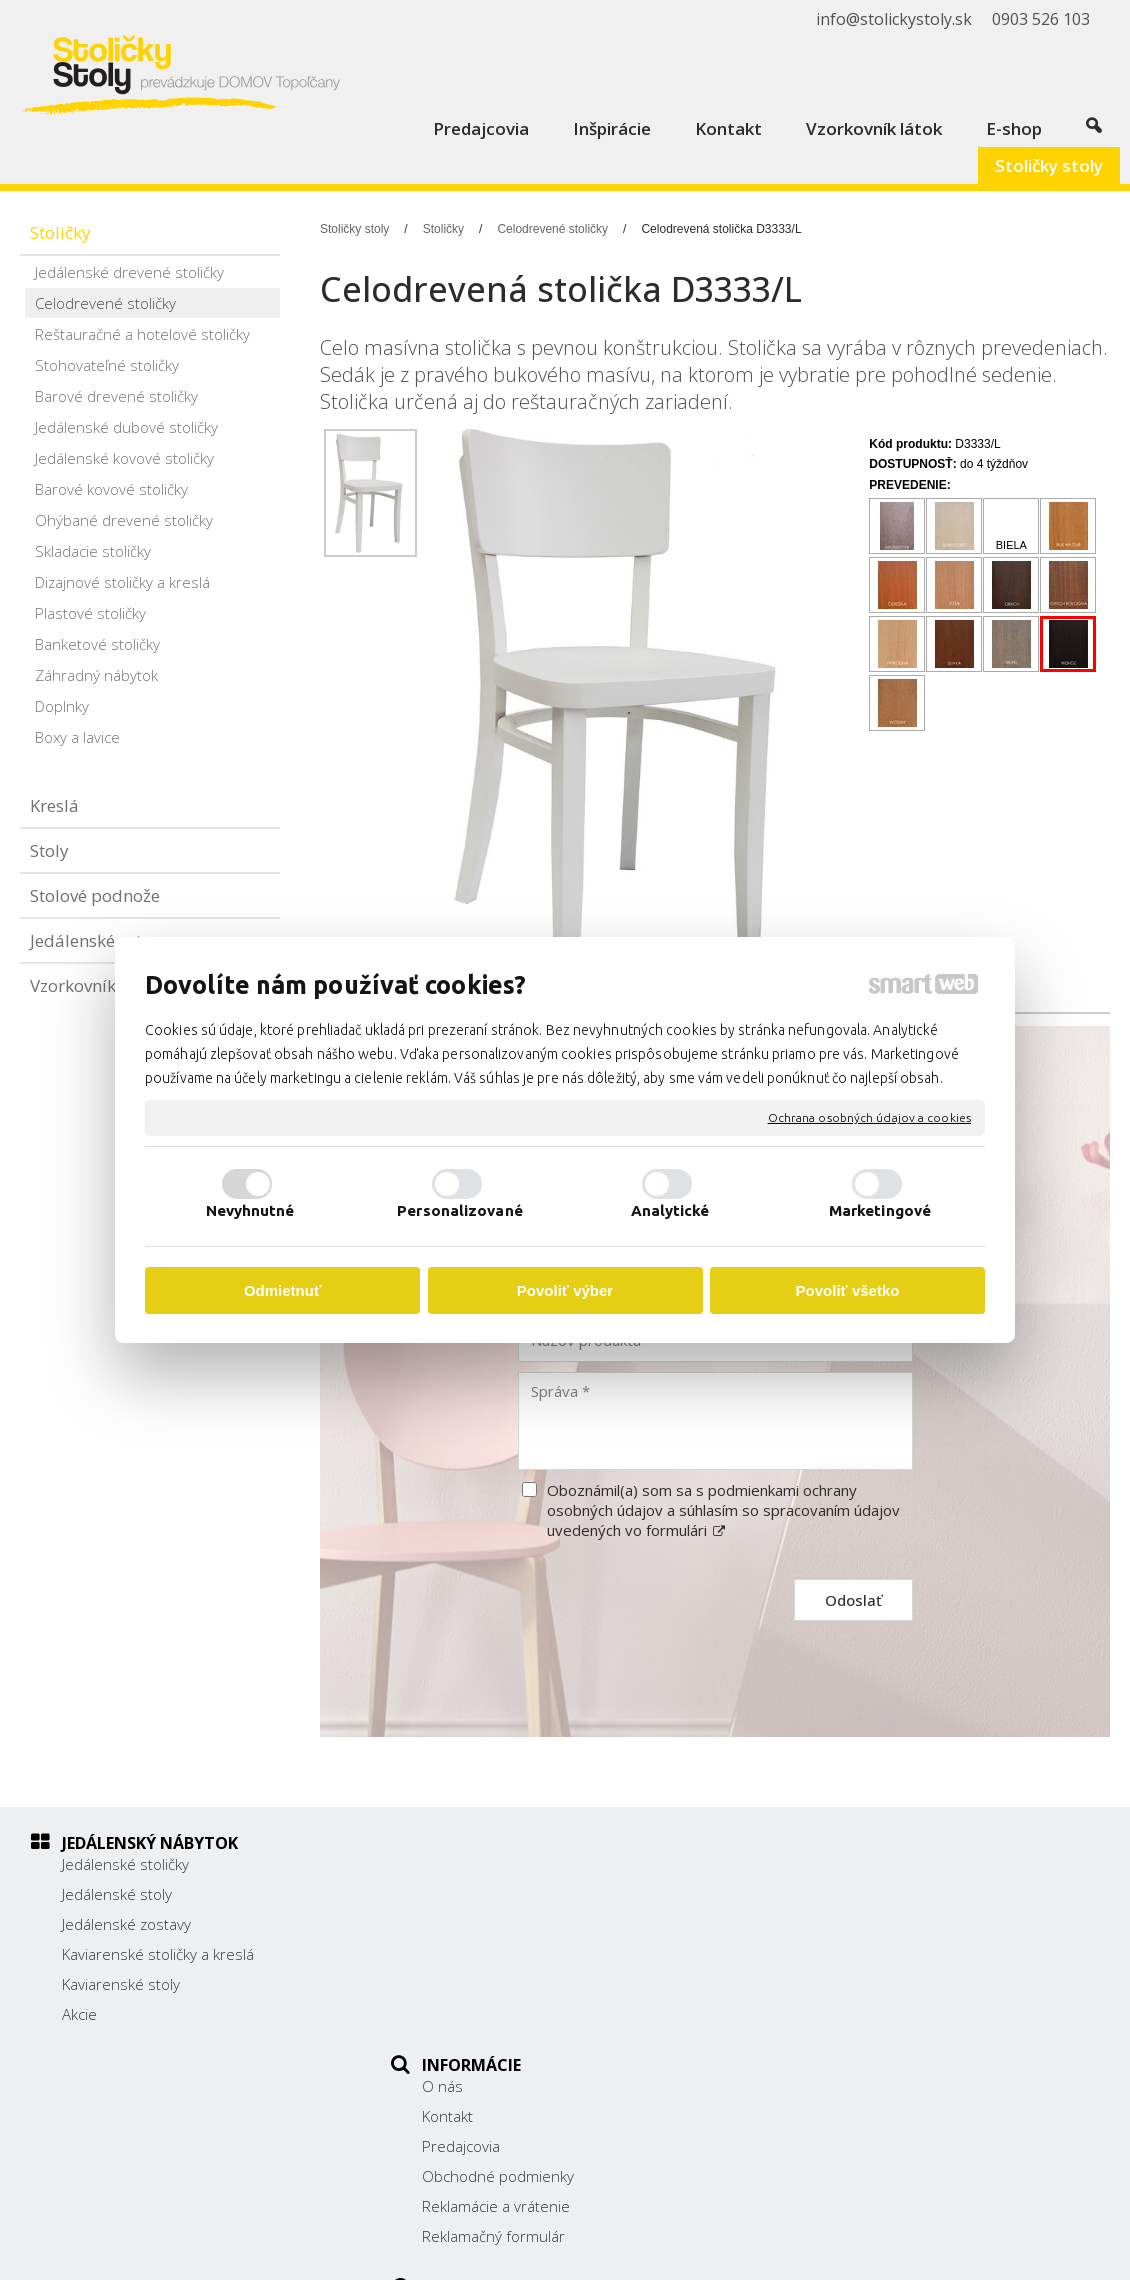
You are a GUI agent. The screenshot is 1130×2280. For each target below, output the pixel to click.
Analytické (670, 1210)
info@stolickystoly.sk (867, 1996)
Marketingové (880, 1210)
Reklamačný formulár (504, 2014)
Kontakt (458, 1894)
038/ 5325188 (846, 1951)
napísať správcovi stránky (612, 2251)
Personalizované (460, 1210)
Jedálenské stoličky (125, 1864)
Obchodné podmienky (509, 1954)
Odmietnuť (282, 1290)
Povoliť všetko (848, 1290)
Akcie (79, 2014)
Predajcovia (472, 1924)
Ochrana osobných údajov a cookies (869, 1117)
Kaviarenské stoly (121, 1984)
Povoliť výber (565, 1290)
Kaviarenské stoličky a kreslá (158, 1954)
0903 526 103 (845, 1973)
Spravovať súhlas (955, 2251)
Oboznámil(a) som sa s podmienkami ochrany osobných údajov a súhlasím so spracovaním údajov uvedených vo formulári (723, 1510)
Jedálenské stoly (117, 1894)
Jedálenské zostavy (126, 1924)
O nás (453, 1864)
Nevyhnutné (250, 1210)
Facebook (829, 2024)
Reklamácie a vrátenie (507, 1984)
